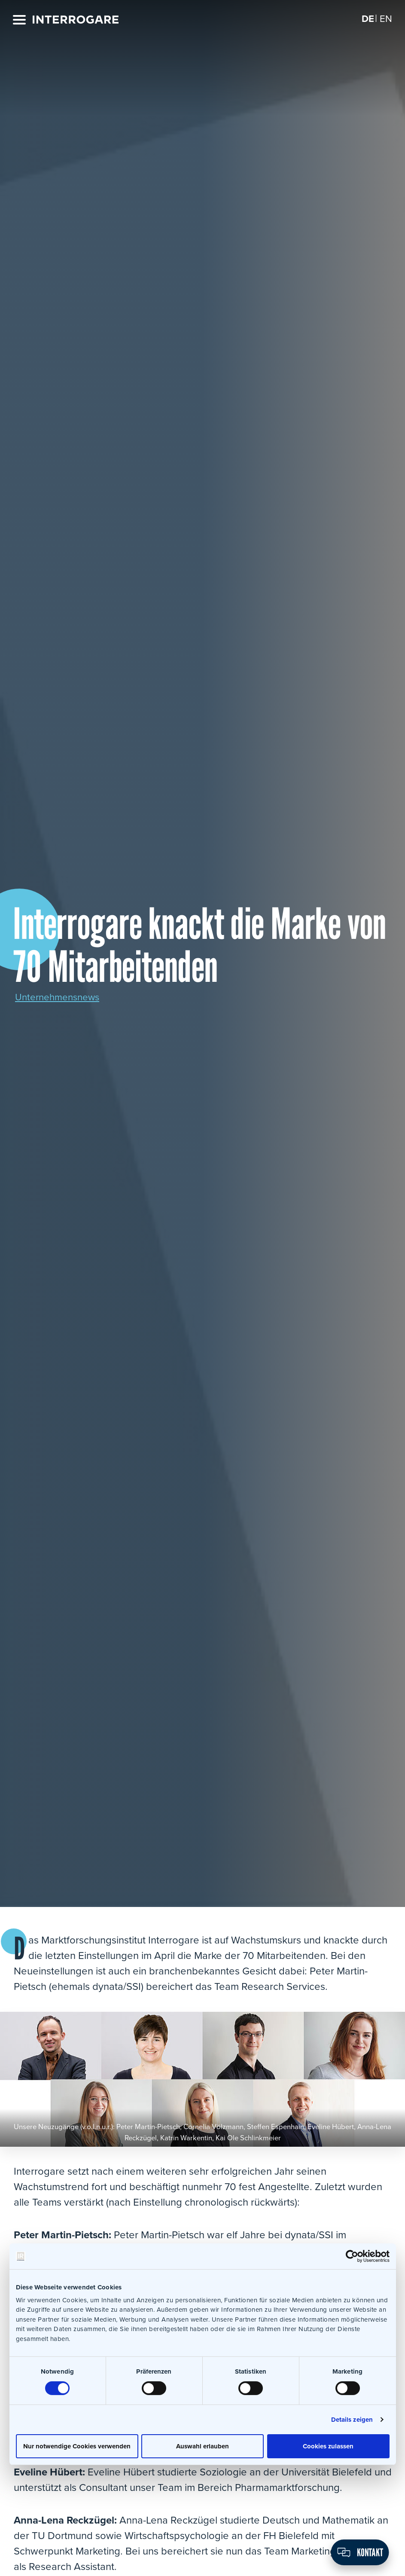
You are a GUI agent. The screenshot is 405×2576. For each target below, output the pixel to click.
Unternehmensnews (60, 997)
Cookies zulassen (328, 2446)
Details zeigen (352, 2419)
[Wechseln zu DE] (366, 19)
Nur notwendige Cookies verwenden (77, 2446)
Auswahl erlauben (202, 2446)
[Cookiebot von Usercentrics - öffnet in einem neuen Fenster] (352, 2256)
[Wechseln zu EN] (385, 19)
